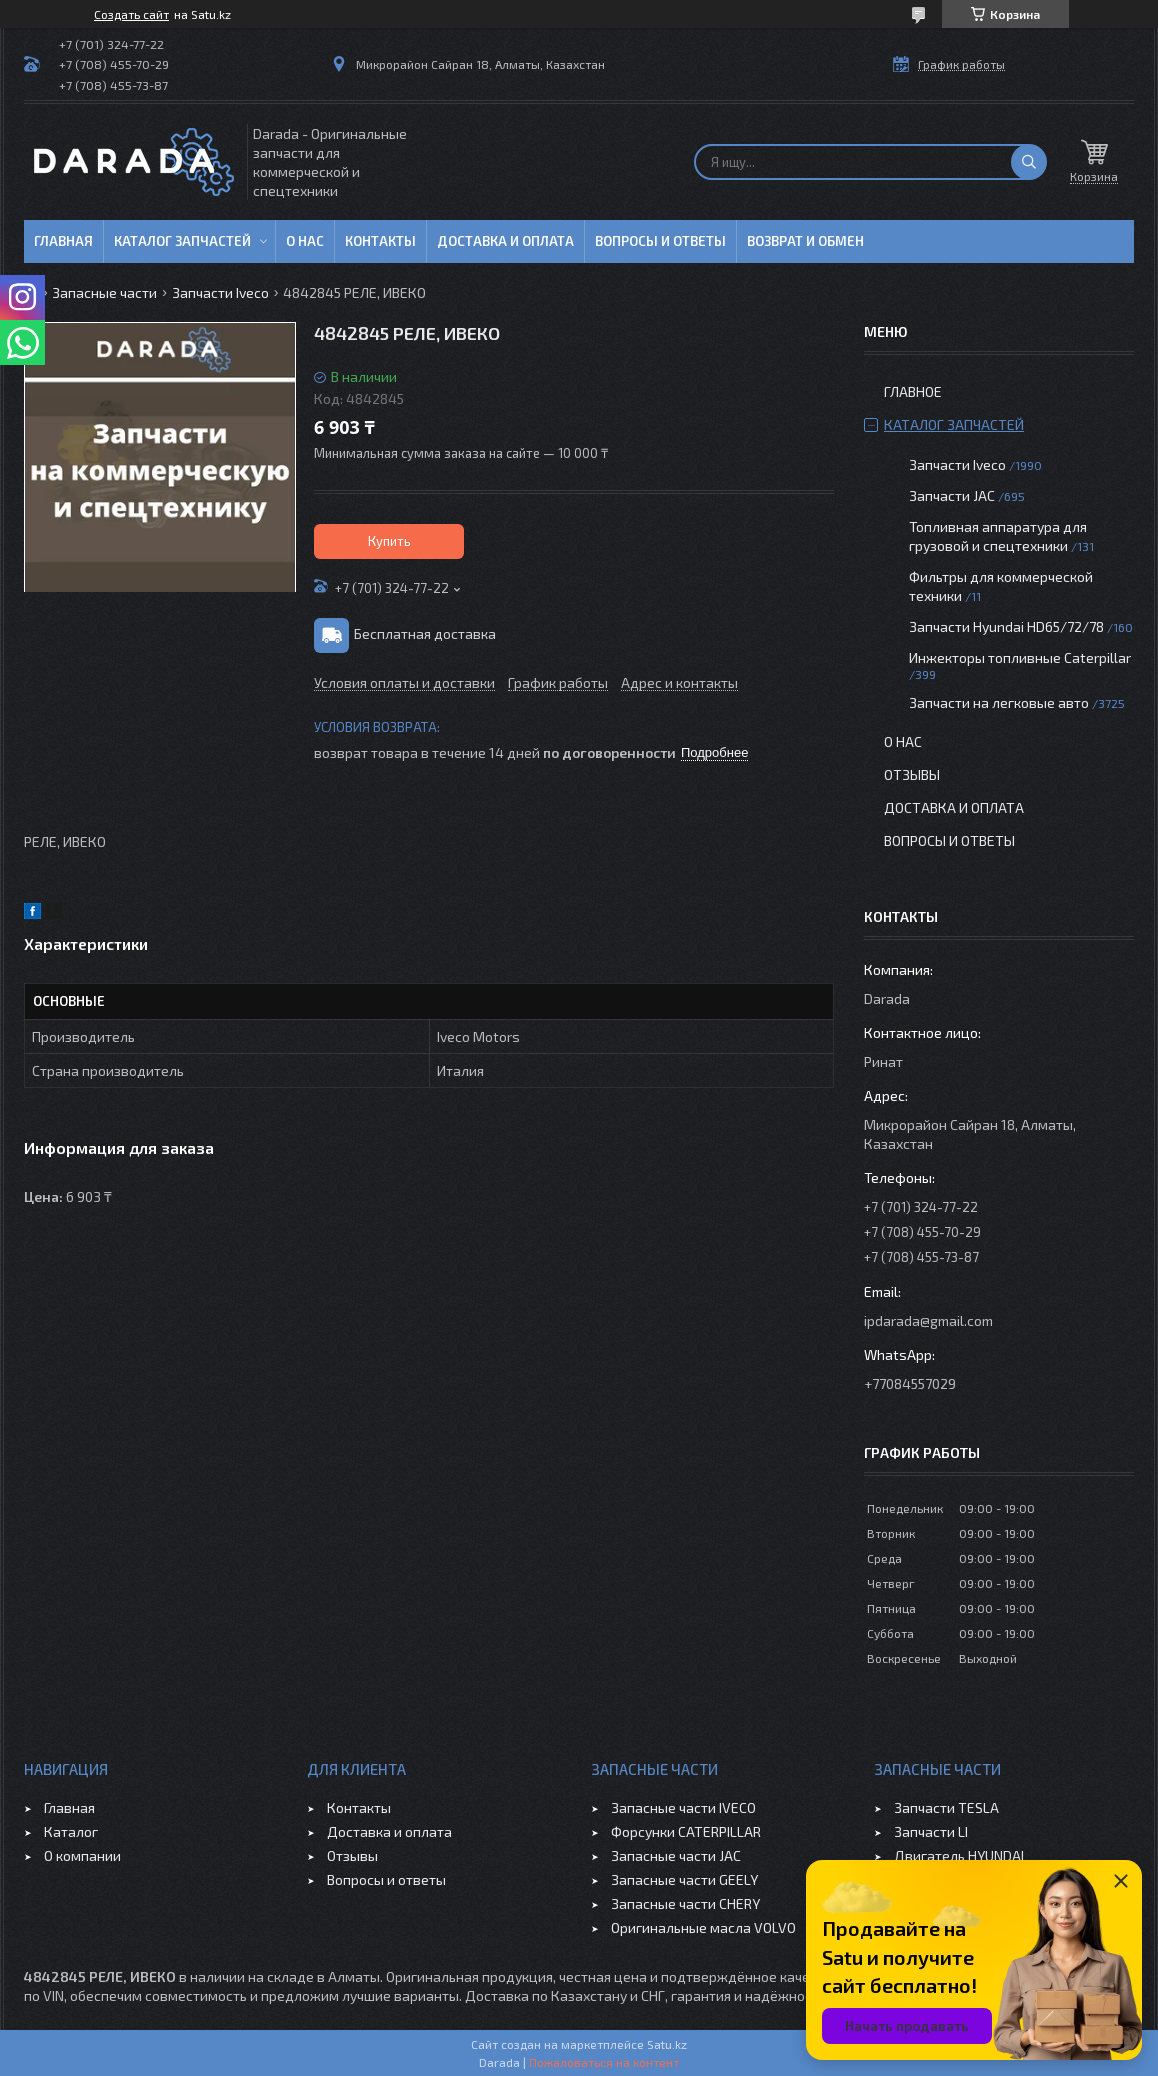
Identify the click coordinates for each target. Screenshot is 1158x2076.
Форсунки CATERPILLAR (686, 1831)
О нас (305, 241)
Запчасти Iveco (220, 292)
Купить (389, 541)
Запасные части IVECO (683, 1807)
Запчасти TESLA (946, 1807)
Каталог (71, 1831)
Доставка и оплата (505, 241)
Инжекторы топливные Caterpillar (1020, 657)
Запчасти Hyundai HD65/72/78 (1006, 626)
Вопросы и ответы (660, 241)
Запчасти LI (931, 1831)
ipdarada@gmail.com (928, 1320)
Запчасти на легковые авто (999, 702)
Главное (913, 391)
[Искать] (1029, 162)
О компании (82, 1855)
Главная (63, 241)
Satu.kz (667, 2044)
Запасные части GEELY (684, 1879)
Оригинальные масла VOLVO (703, 1927)
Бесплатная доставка (425, 633)
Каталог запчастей (182, 241)
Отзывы (912, 774)
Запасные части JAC (676, 1855)
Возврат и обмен (805, 241)
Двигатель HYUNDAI (959, 1855)
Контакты (380, 241)
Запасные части (104, 292)
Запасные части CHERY (685, 1903)
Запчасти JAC (952, 495)
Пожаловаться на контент (604, 2062)
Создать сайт (131, 14)
